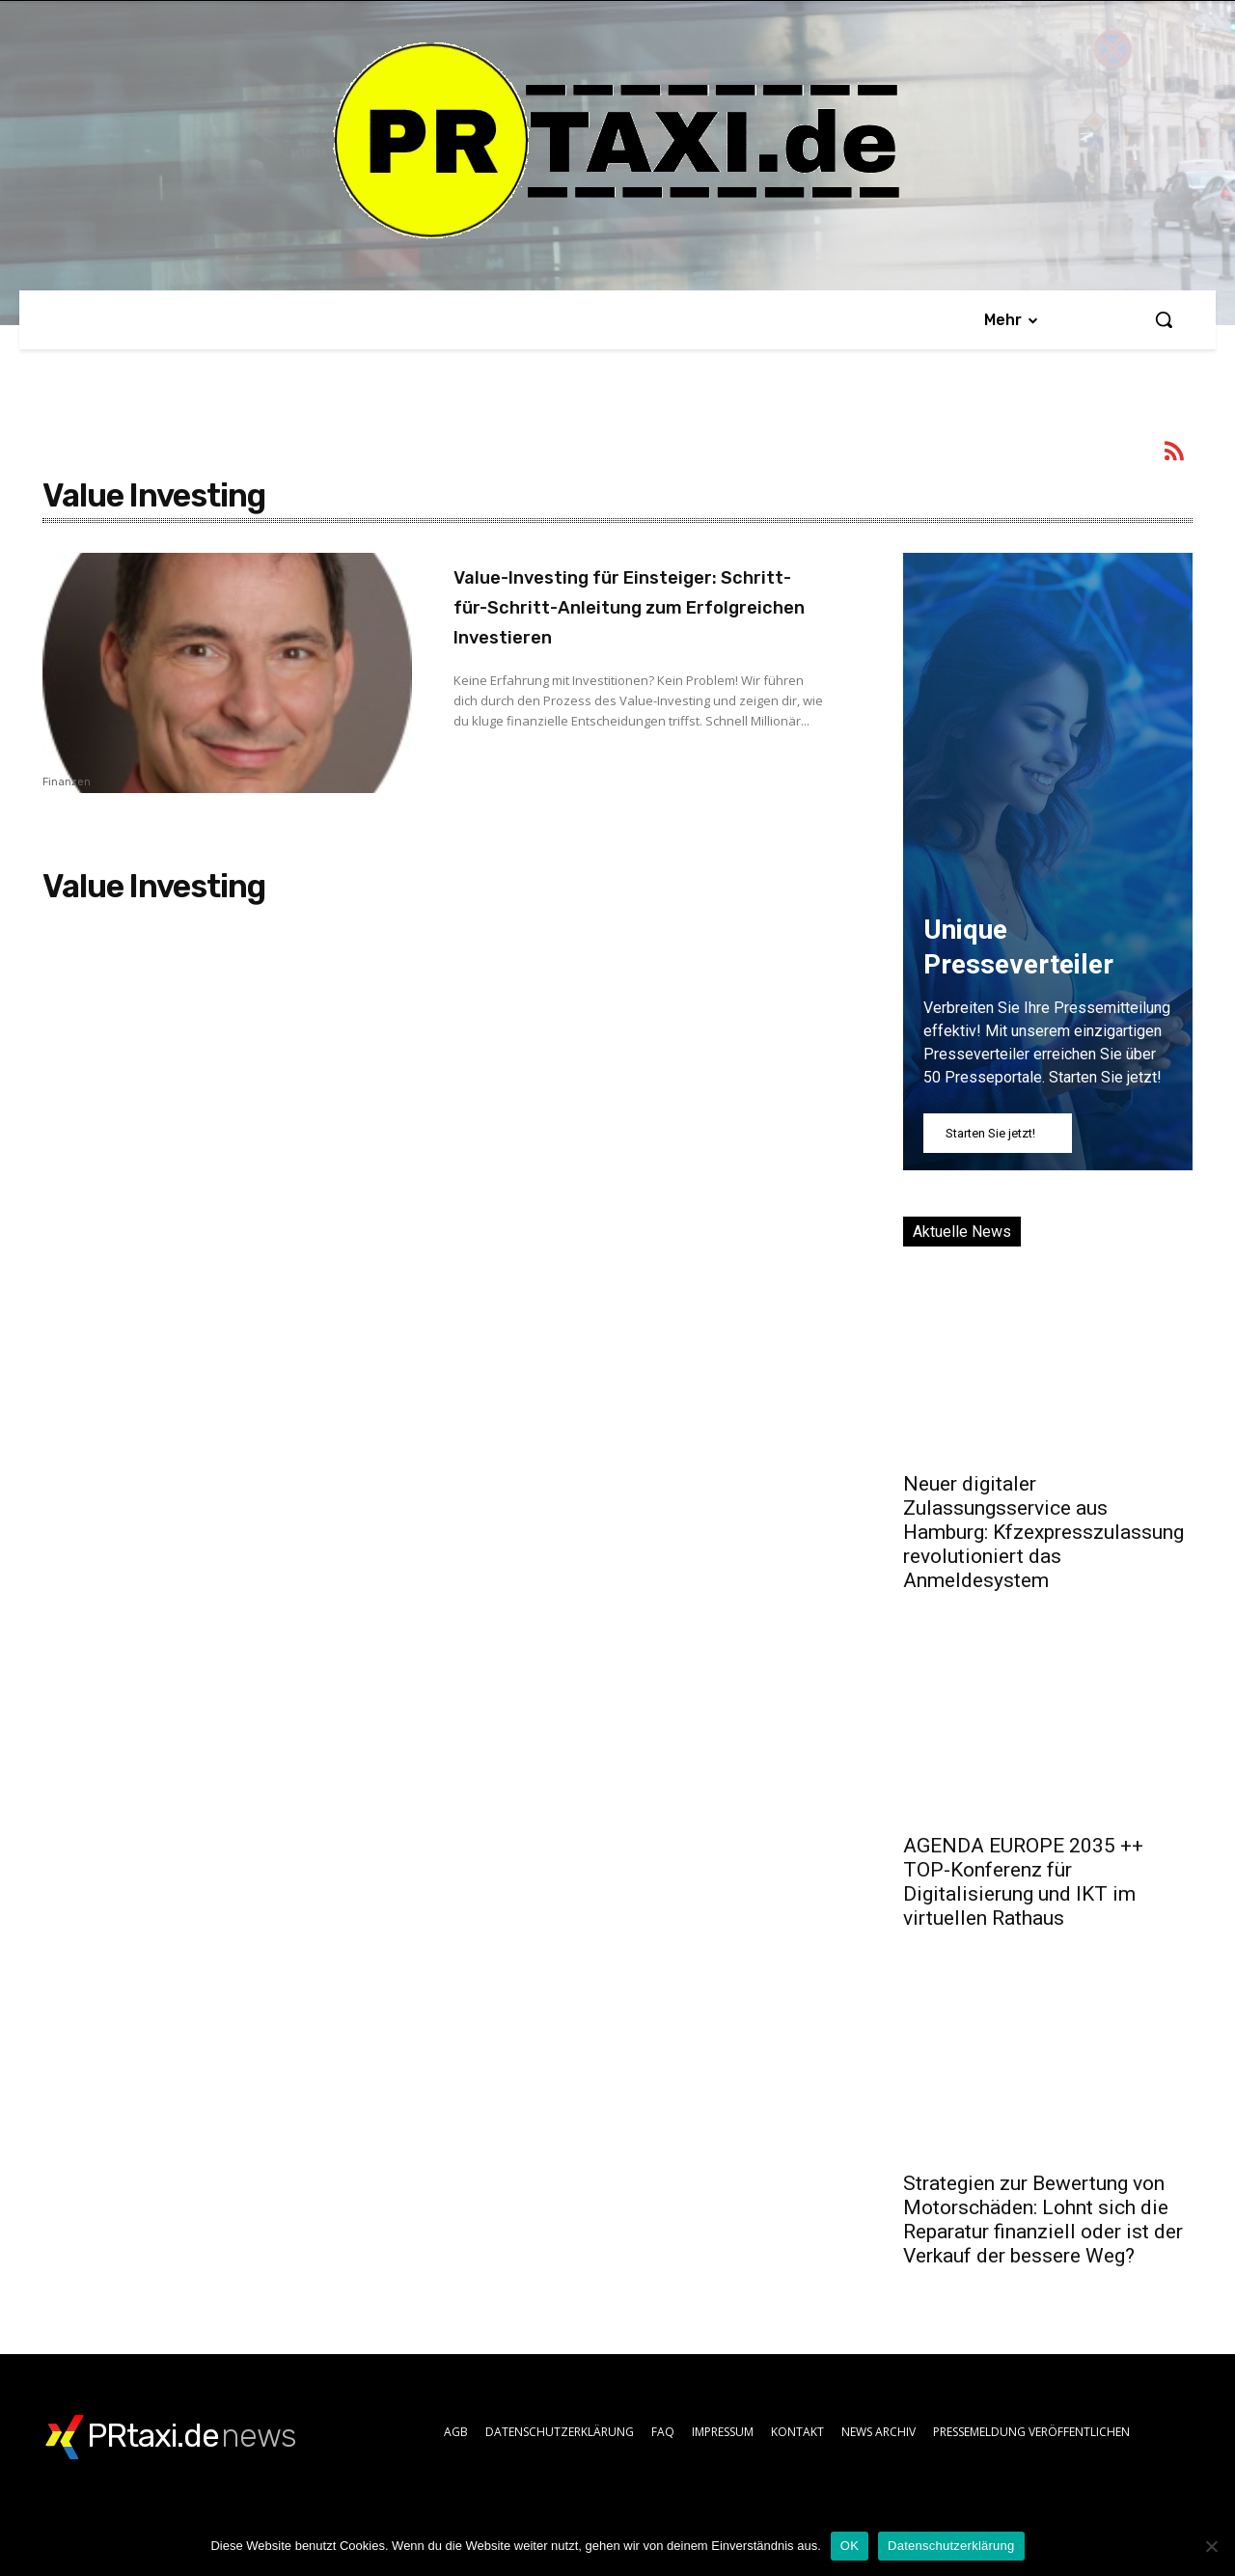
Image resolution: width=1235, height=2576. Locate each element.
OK (849, 2545)
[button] (1164, 319)
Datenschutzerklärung (951, 2545)
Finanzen (66, 782)
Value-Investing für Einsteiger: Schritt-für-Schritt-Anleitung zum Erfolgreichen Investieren (611, 621)
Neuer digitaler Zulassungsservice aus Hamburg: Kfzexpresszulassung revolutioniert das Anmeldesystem (1043, 1532)
